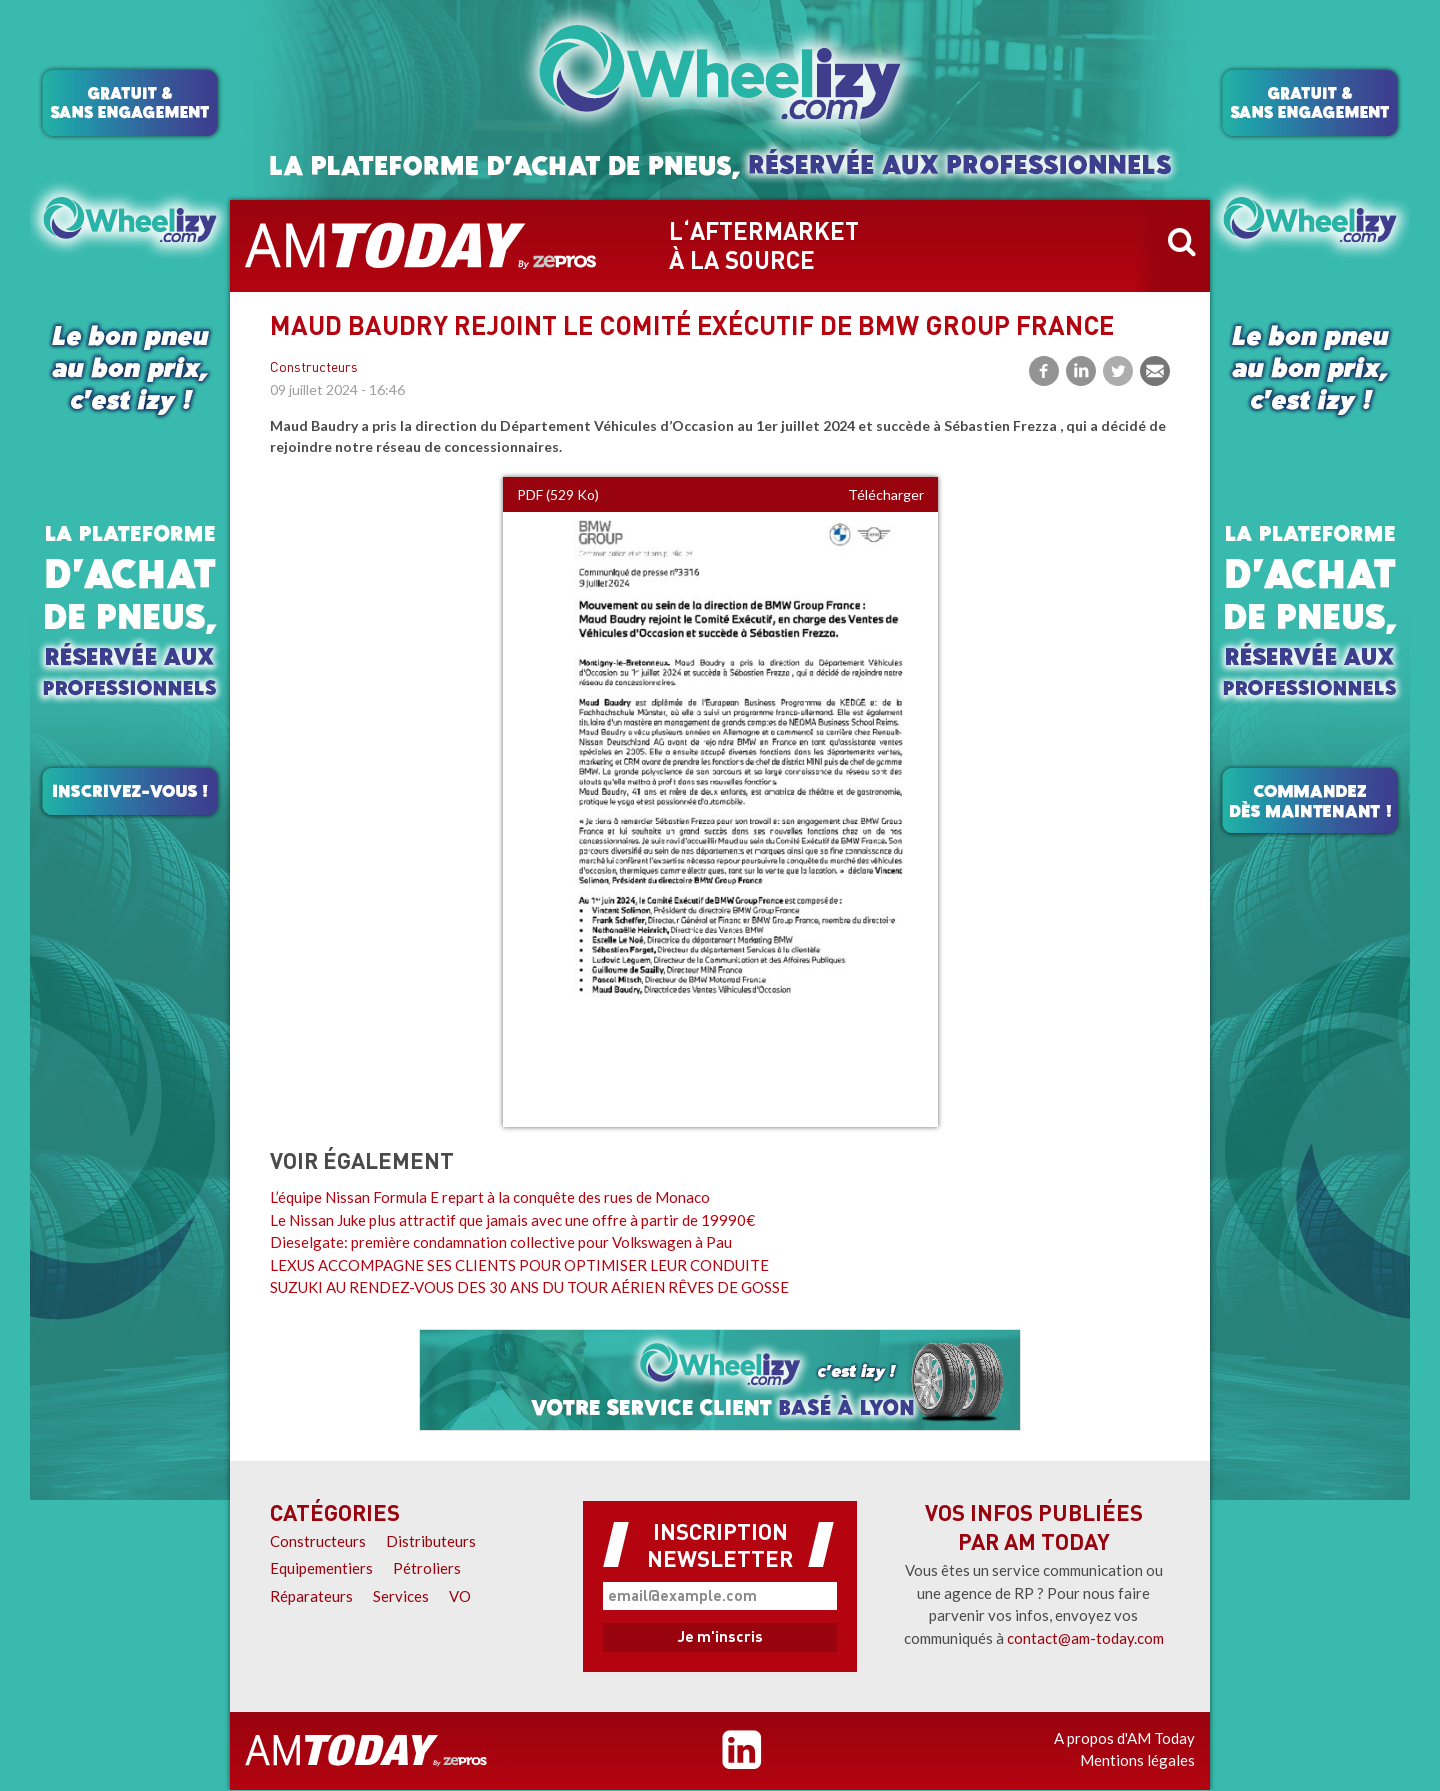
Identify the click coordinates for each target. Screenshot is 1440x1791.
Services (401, 1596)
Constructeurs (314, 368)
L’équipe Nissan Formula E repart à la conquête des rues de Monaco (490, 1197)
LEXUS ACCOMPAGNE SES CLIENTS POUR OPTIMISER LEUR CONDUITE (519, 1265)
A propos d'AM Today (1124, 1738)
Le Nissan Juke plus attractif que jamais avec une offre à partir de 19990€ (512, 1220)
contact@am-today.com (1085, 1638)
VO (460, 1596)
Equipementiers (321, 1568)
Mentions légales (1137, 1760)
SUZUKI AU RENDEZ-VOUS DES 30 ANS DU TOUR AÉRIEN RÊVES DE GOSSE (529, 1287)
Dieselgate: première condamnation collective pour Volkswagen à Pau (501, 1242)
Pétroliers (427, 1568)
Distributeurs (431, 1541)
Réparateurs (311, 1596)
